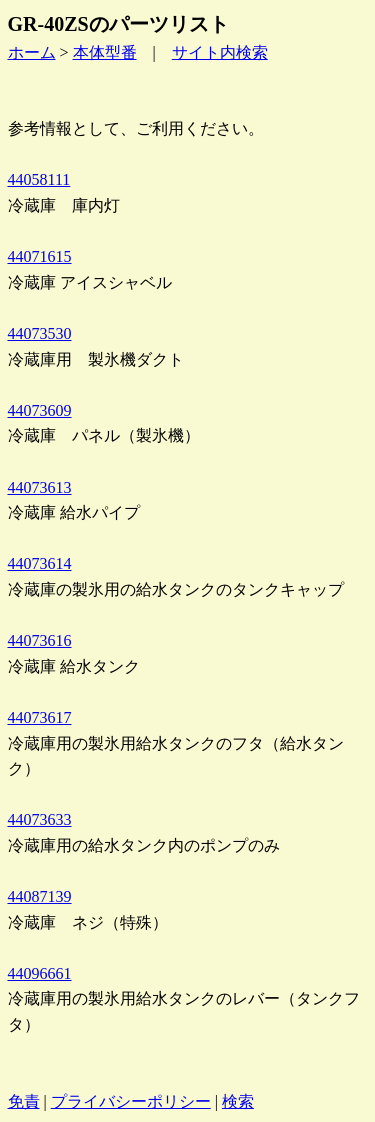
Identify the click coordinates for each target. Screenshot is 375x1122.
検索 (238, 1101)
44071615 (40, 256)
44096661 (40, 973)
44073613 (40, 487)
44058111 (39, 179)
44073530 (40, 333)
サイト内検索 (220, 52)
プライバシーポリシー (131, 1101)
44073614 (40, 563)
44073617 (40, 717)
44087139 (40, 896)
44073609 (40, 410)
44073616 (40, 640)
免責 (24, 1101)
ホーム (32, 52)
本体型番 (105, 52)
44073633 (40, 819)
